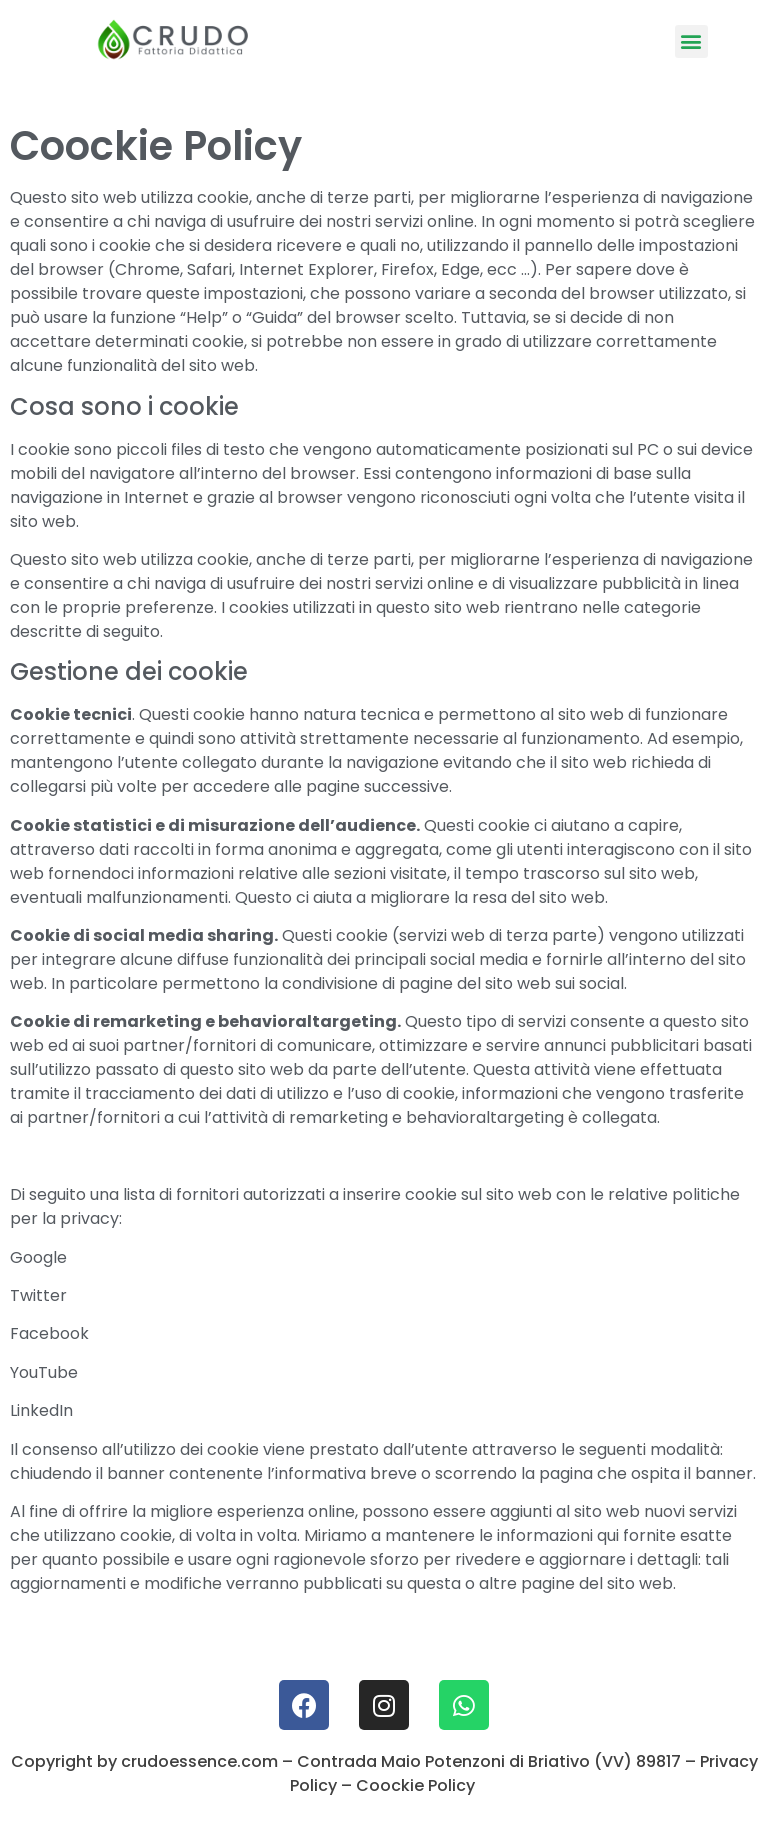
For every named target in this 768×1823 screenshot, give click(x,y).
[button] (691, 41)
